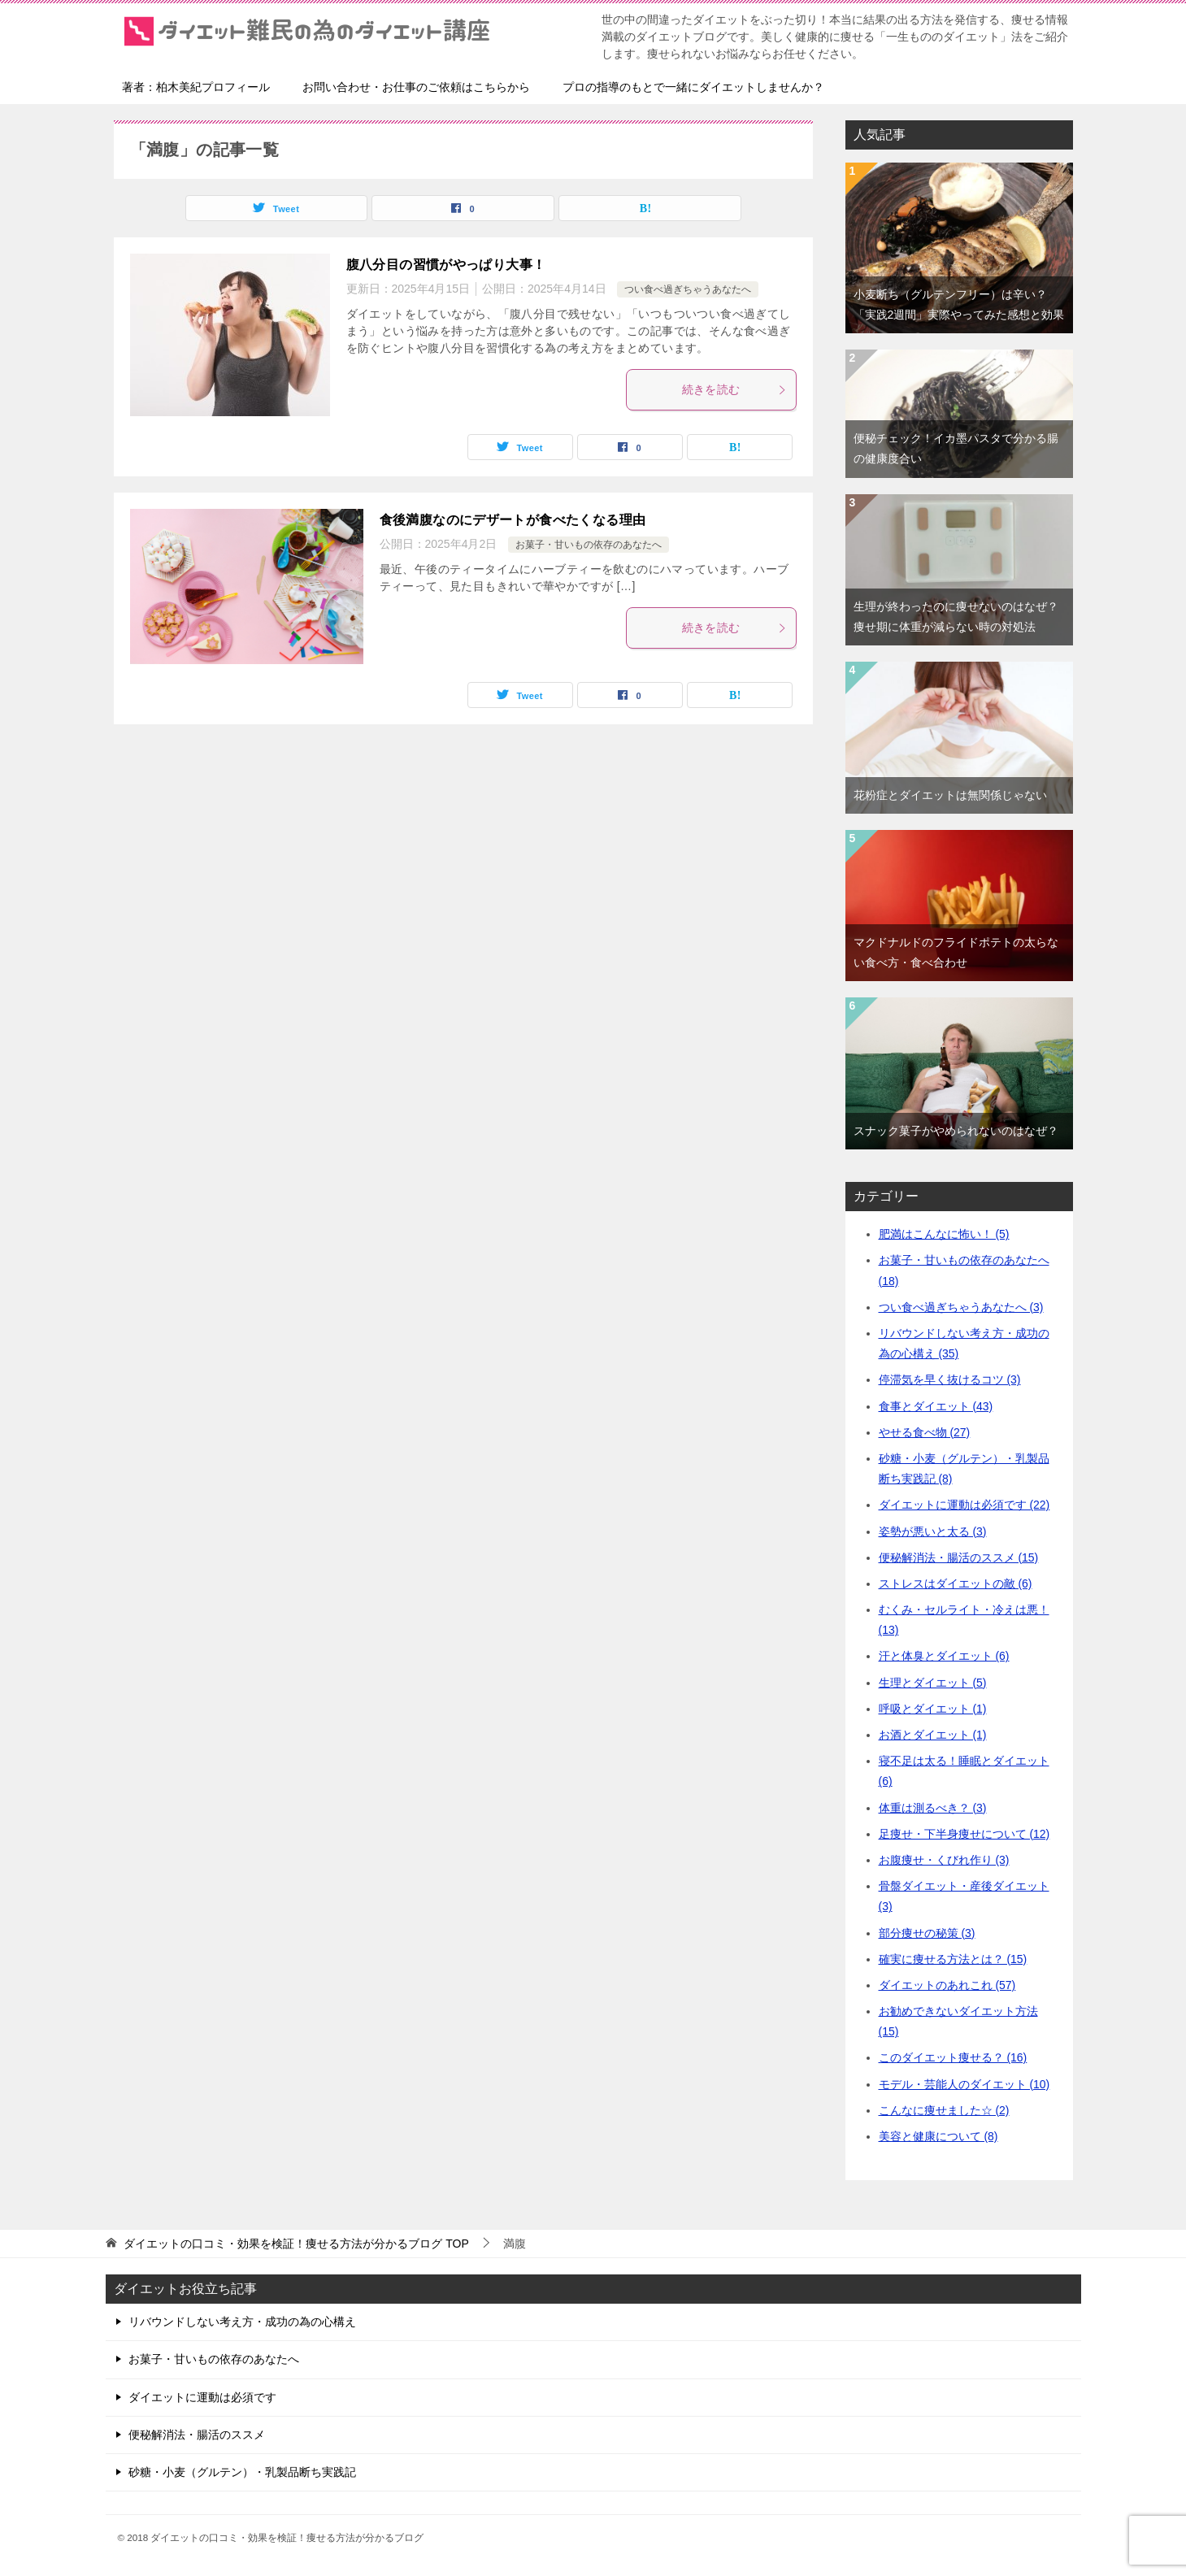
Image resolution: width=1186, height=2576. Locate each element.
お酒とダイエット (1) (933, 1734)
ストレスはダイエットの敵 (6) (955, 1583)
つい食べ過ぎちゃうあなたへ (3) (961, 1307)
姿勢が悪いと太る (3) (933, 1531)
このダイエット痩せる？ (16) (953, 2057)
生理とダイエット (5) (933, 1682)
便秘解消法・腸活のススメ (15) (959, 1557)
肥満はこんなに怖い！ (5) (944, 1233)
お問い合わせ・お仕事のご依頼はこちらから (416, 86)
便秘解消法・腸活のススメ (196, 2434)
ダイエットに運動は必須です (202, 2397)
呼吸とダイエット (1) (933, 1708)
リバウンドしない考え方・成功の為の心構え (242, 2321)
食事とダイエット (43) (936, 1406)
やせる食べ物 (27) (925, 1432)
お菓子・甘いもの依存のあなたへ (588, 544)
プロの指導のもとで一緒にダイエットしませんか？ (693, 86)
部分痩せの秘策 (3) (927, 1933)
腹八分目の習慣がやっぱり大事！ (446, 265)
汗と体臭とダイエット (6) (944, 1655)
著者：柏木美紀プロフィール (196, 86)
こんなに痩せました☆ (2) (944, 2110)
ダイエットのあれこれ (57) (947, 1985)
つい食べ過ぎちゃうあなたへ (687, 289)
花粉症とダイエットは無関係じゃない (950, 794)
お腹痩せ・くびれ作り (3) (944, 1859)
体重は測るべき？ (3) (933, 1807)
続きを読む (735, 389)
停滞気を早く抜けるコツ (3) (950, 1379)
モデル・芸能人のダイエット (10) (964, 2084)
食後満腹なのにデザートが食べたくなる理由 (513, 520)
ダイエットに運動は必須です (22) (964, 1504)
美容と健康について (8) (938, 2136)
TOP (296, 2243)
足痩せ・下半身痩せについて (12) (964, 1833)
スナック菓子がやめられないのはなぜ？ (956, 1130)
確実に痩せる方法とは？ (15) (953, 1959)
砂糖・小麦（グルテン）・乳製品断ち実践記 (242, 2471)
